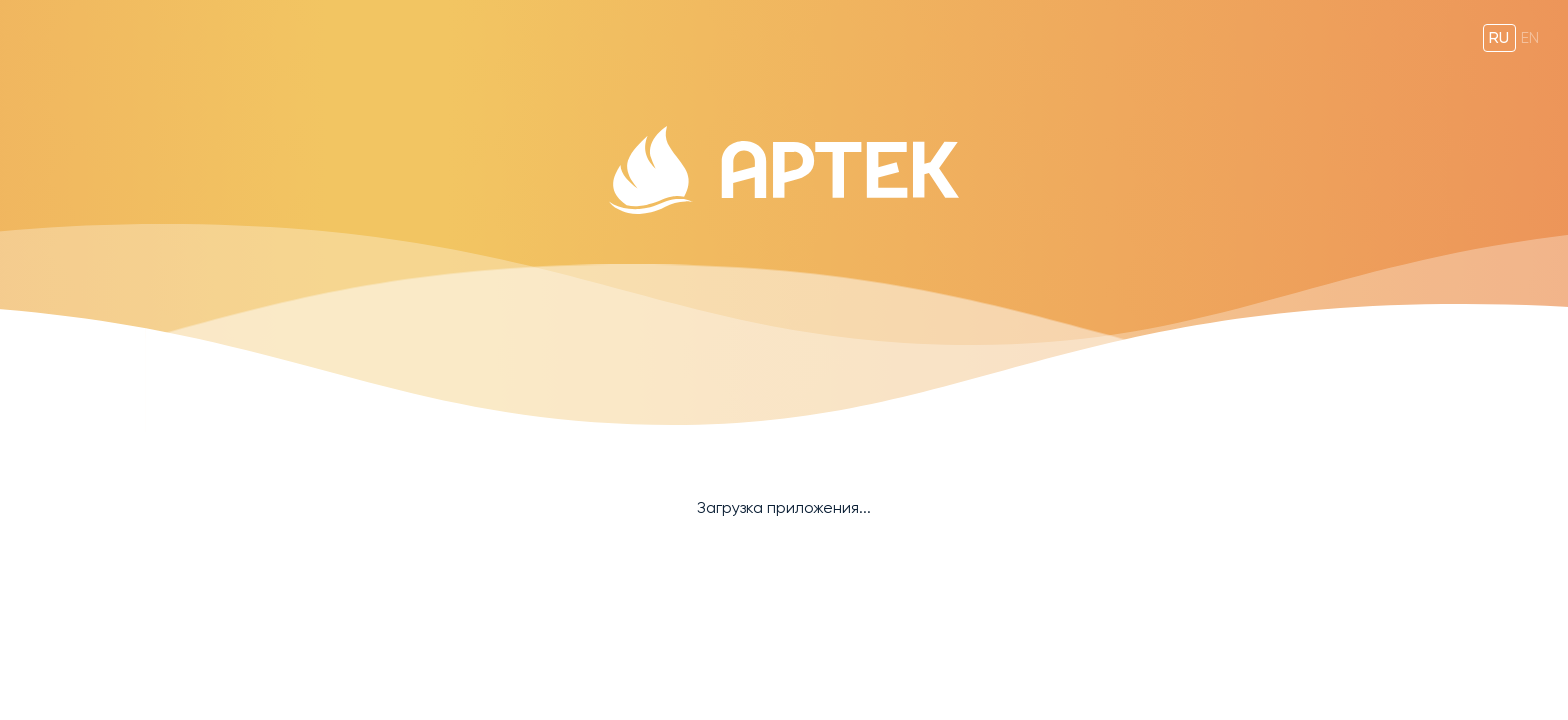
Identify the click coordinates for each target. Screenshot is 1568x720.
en (1530, 37)
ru (1499, 37)
